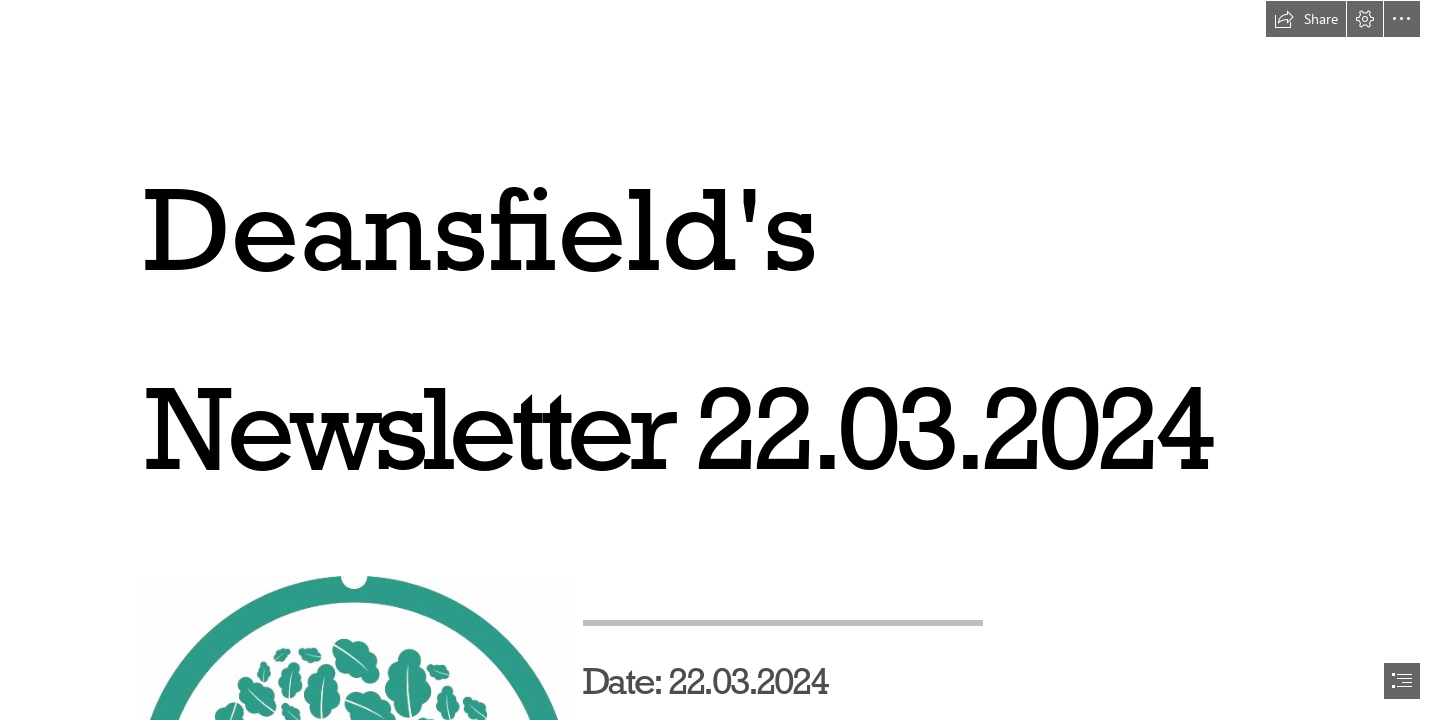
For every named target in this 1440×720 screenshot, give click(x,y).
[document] (720, 360)
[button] (1306, 19)
